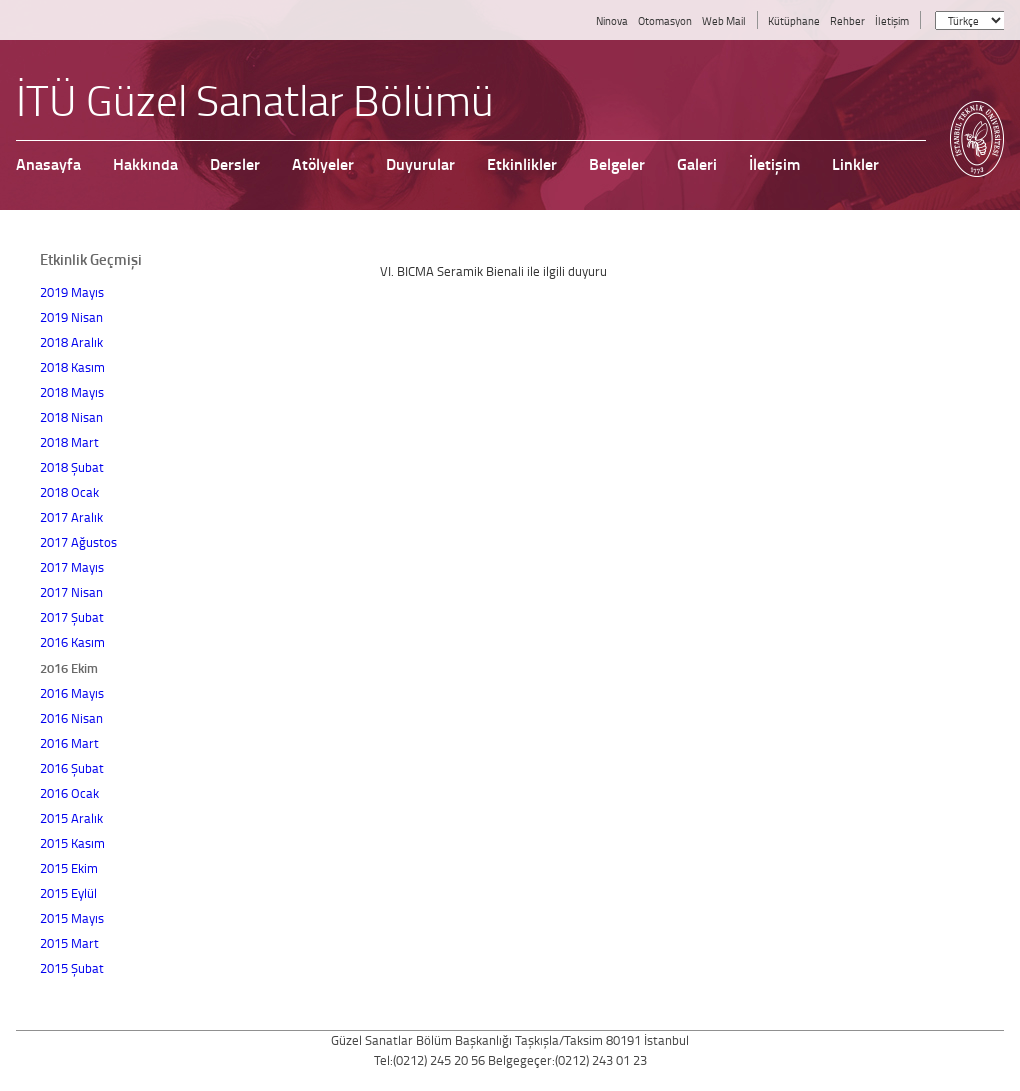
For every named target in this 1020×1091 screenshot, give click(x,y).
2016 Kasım (72, 642)
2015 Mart (69, 943)
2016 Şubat (72, 768)
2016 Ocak (69, 793)
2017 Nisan (71, 592)
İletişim (892, 20)
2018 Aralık (71, 342)
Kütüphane (794, 20)
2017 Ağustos (78, 542)
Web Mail (724, 20)
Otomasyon (665, 20)
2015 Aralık (71, 818)
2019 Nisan (71, 317)
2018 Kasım (72, 367)
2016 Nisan (71, 718)
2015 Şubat (72, 968)
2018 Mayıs (72, 392)
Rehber (847, 20)
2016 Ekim (69, 667)
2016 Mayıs (72, 693)
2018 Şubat (72, 467)
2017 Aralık (71, 517)
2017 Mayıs (72, 567)
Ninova (612, 20)
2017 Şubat (72, 617)
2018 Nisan (71, 417)
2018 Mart (69, 442)
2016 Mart (69, 743)
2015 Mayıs (72, 918)
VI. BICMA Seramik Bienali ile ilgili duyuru (493, 271)
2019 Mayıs (72, 292)
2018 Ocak (69, 492)
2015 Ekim (69, 868)
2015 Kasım (72, 843)
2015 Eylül (68, 893)
